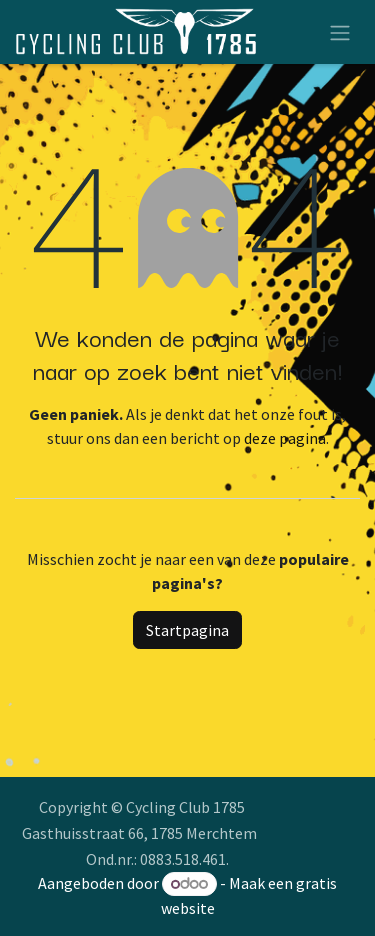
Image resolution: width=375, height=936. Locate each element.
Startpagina (187, 630)
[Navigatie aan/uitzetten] (340, 32)
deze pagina (285, 438)
